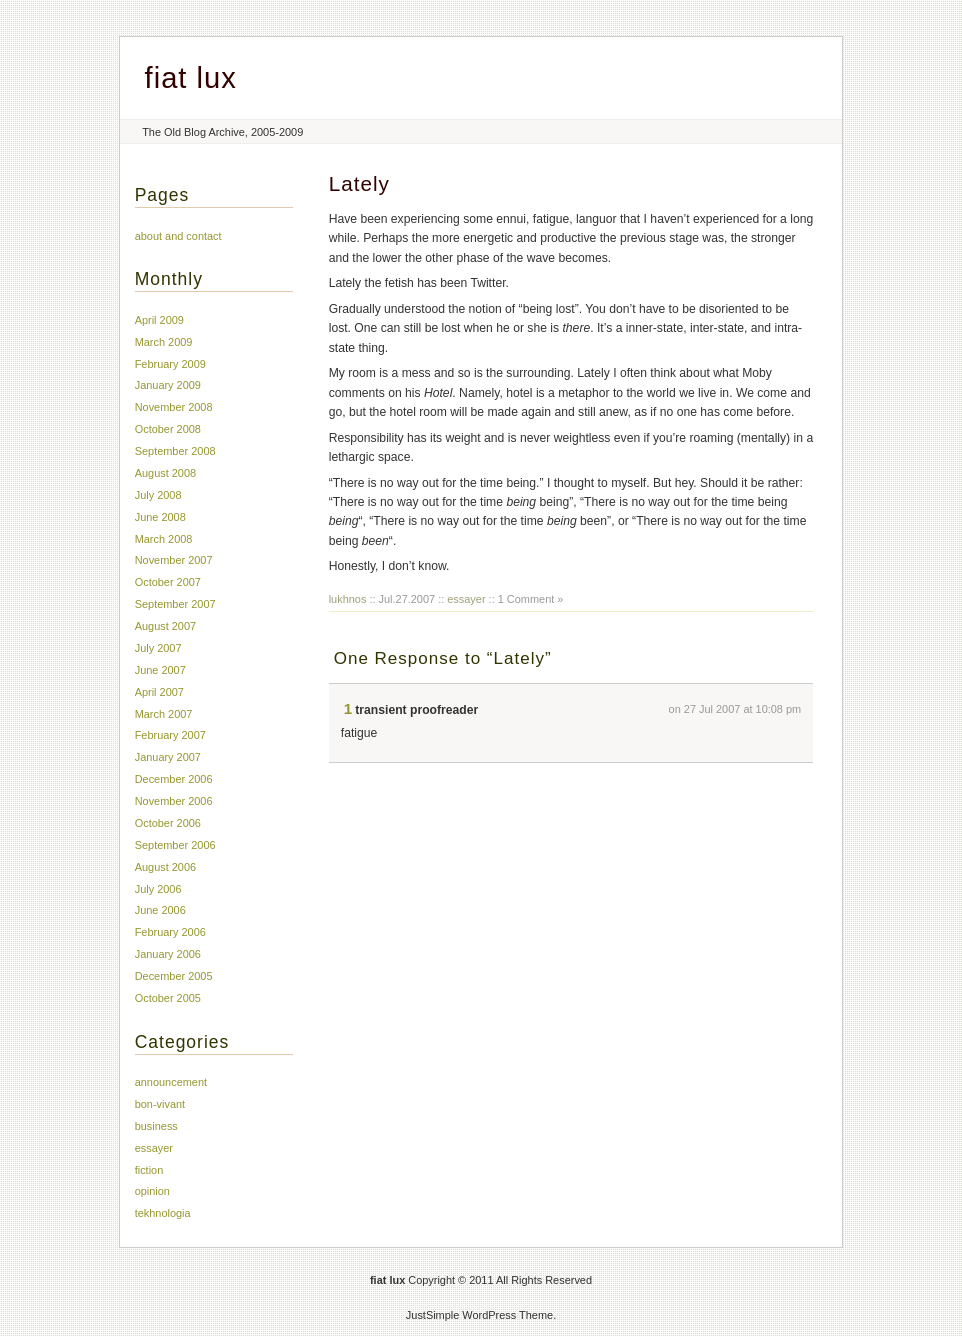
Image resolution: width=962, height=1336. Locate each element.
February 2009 (170, 364)
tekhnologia (163, 1213)
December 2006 (174, 779)
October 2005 (168, 998)
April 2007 (159, 692)
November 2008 (174, 407)
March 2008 (164, 539)
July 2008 (158, 495)
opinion (152, 1191)
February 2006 (170, 932)
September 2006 (175, 845)
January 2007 (168, 757)
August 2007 (165, 626)
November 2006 (174, 801)
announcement (171, 1082)
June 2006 (160, 910)
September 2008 (175, 451)
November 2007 (174, 560)
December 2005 (174, 976)
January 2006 (168, 954)
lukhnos (348, 599)
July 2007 (158, 648)
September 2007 (175, 604)
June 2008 (160, 517)
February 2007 (170, 735)
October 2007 (168, 582)
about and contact (178, 236)
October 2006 (168, 823)
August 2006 (165, 867)
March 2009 (164, 342)
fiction (149, 1170)
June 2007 (160, 670)
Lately (359, 183)
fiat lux (191, 78)
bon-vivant (160, 1104)
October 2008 (168, 429)
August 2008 (165, 473)
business (156, 1126)
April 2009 (159, 320)
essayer (466, 599)
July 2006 (158, 889)
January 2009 (168, 385)
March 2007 (164, 714)
